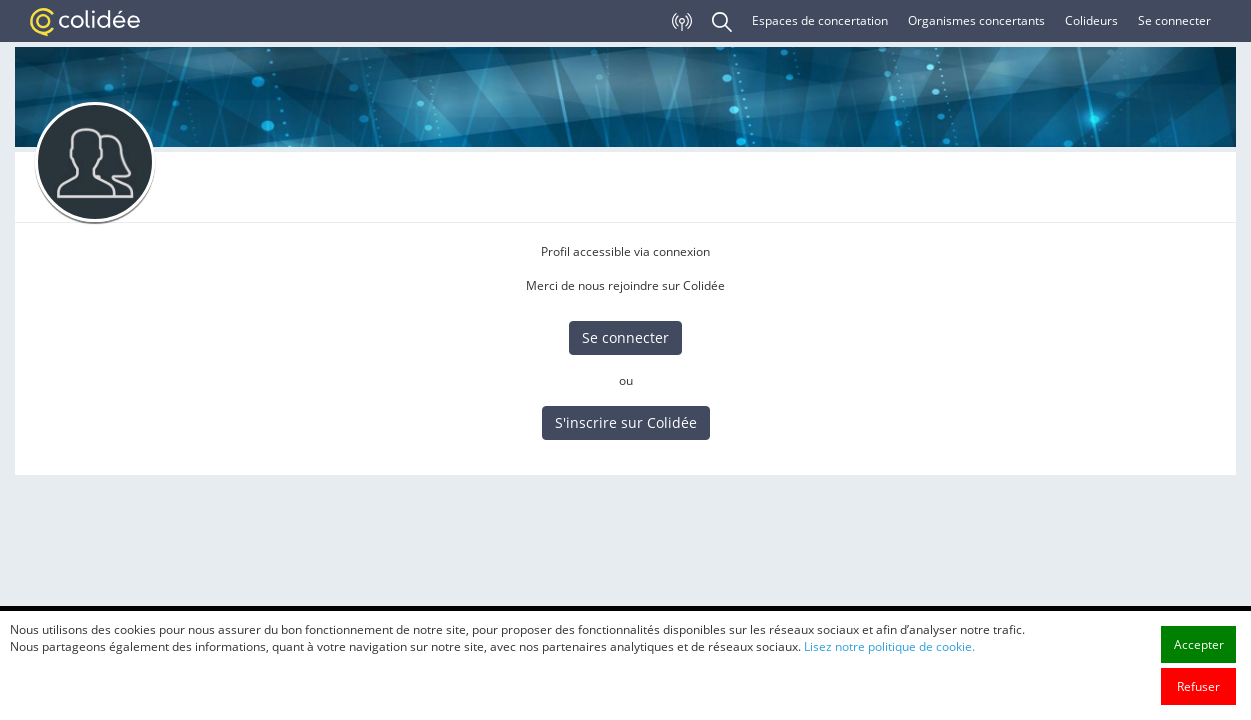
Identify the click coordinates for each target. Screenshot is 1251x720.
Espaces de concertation (820, 20)
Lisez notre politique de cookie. (889, 646)
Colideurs (1091, 20)
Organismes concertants (976, 20)
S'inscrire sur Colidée (626, 422)
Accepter (1199, 644)
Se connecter (1174, 20)
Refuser (1198, 686)
